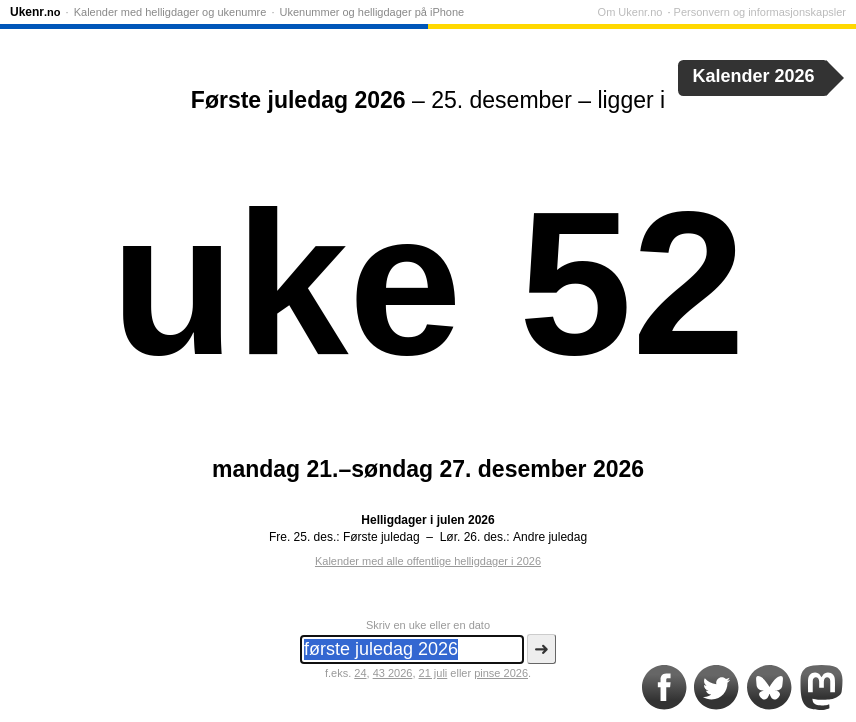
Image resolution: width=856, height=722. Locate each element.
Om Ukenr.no (630, 12)
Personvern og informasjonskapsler (760, 12)
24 (360, 673)
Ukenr (35, 12)
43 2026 (393, 673)
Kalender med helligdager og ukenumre (170, 12)
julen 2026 (466, 520)
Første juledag (381, 537)
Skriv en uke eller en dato (428, 625)
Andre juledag (550, 537)
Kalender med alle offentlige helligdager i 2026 (428, 561)
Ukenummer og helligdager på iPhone (372, 12)
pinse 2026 (501, 673)
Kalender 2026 (754, 76)
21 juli (433, 673)
